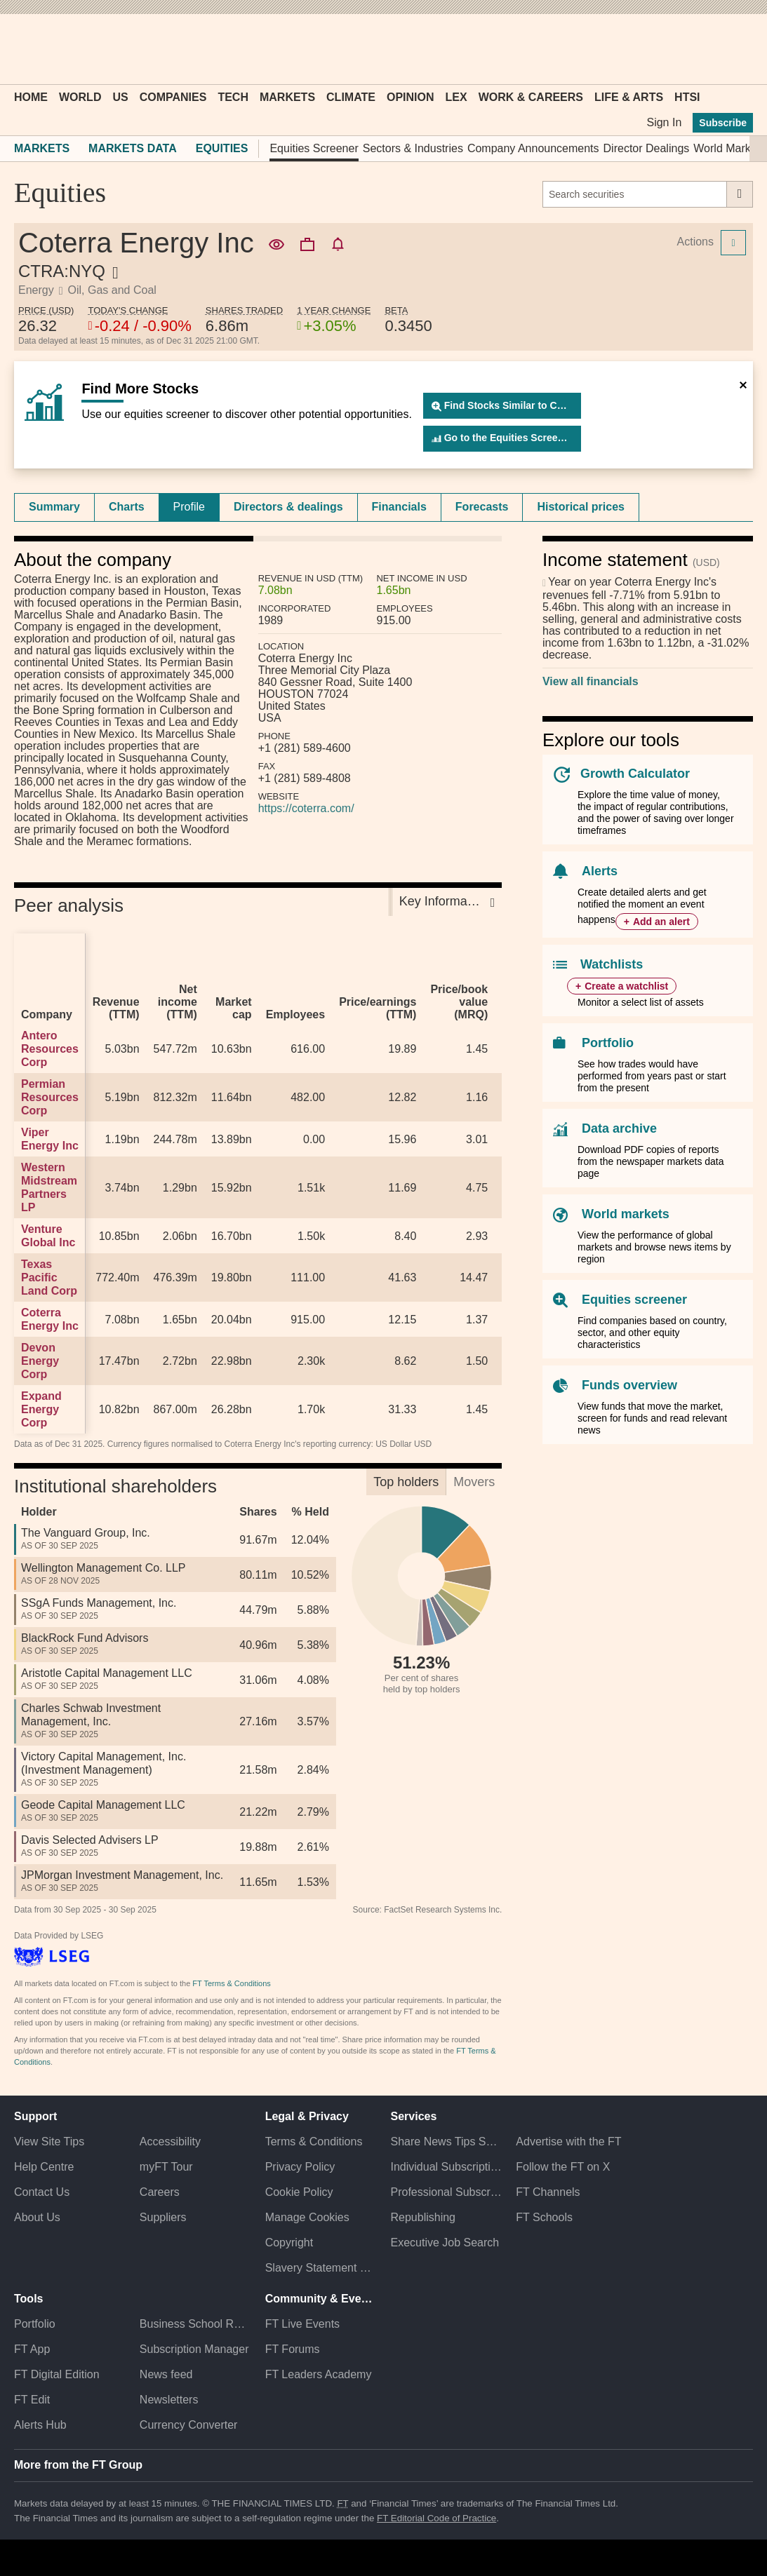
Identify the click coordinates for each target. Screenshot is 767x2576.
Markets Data (132, 148)
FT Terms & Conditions (231, 1983)
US (120, 97)
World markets (625, 1214)
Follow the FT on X (563, 2167)
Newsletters (169, 2400)
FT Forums (292, 2349)
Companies (173, 97)
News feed (166, 2374)
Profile (189, 507)
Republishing (422, 2217)
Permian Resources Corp (50, 1097)
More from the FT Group (78, 2465)
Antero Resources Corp (50, 1049)
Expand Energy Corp (41, 1409)
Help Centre (44, 2167)
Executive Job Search (444, 2242)
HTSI (687, 97)
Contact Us (41, 2192)
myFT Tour (166, 2167)
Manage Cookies (307, 2217)
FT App (32, 2349)
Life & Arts (628, 97)
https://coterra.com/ (306, 808)
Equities (222, 148)
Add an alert (661, 921)
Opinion (410, 97)
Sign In (663, 122)
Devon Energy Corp (40, 1361)
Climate (350, 97)
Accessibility (170, 2141)
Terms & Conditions (314, 2141)
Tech (233, 97)
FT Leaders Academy (318, 2374)
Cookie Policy (299, 2192)
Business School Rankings (195, 2324)
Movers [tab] (474, 1482)
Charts (127, 507)
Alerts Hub (40, 2425)
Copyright (289, 2242)
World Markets (729, 148)
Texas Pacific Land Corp (49, 1277)
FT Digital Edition (57, 2374)
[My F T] (734, 49)
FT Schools (544, 2217)
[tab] (54, 507)
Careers (160, 2192)
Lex (456, 97)
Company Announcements (533, 148)
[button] (21, 49)
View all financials (590, 681)
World (80, 97)
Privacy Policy (300, 2167)
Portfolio (608, 1043)
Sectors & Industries (413, 148)
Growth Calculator (635, 774)
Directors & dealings (288, 507)
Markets (287, 97)
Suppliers (163, 2217)
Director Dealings (646, 148)
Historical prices (581, 507)
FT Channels (548, 2192)
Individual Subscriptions (446, 2167)
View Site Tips (49, 2141)
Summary (54, 507)
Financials (399, 507)
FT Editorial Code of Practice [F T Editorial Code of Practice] (436, 2518)
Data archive (619, 1128)
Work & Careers (531, 97)
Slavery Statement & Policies (321, 2268)
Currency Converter (189, 2425)
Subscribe (723, 122)
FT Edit (32, 2400)
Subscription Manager (194, 2349)
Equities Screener (313, 148)
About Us (37, 2217)
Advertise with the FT (568, 2141)
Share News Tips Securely (446, 2141)
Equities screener (634, 1300)
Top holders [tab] (406, 1482)
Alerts (600, 871)
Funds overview (629, 1385)
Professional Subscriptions (446, 2192)
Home (31, 97)
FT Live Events (302, 2324)
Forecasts (482, 507)
